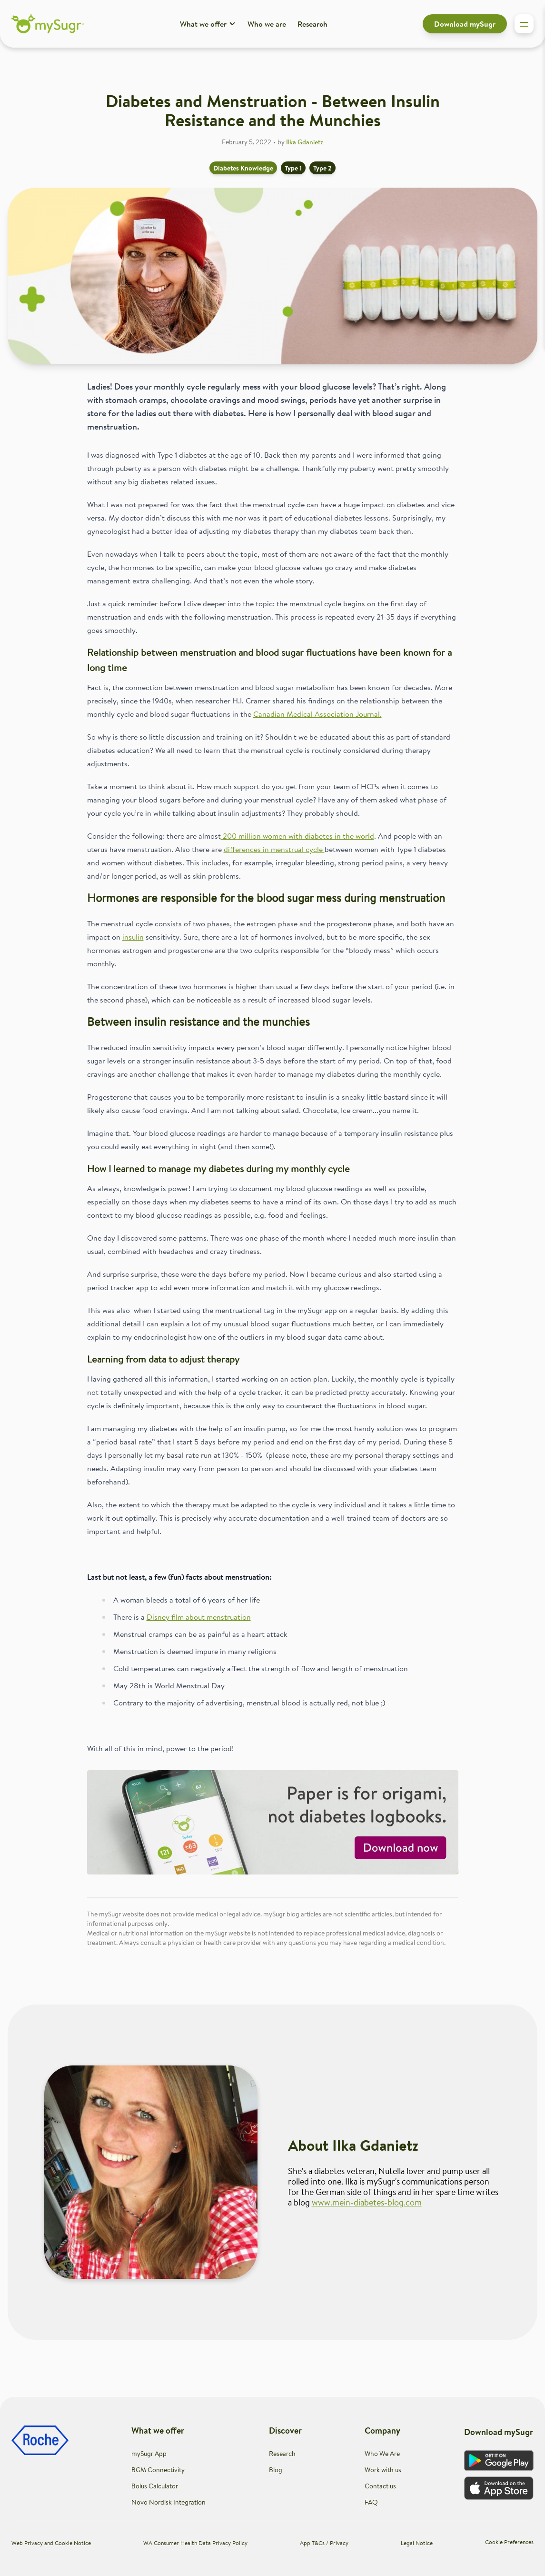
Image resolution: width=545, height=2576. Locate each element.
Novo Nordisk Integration (168, 2502)
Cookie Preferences (509, 2542)
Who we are (267, 24)
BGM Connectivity (158, 2470)
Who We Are (382, 2453)
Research (312, 24)
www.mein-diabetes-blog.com (367, 2202)
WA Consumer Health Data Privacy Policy (195, 2542)
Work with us (383, 2470)
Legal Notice (417, 2542)
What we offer (208, 24)
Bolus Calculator (154, 2486)
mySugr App (149, 2453)
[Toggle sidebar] (524, 23)
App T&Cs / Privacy (324, 2542)
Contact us (380, 2486)
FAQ (371, 2502)
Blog (275, 2470)
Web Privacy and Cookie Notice (51, 2542)
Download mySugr (464, 24)
